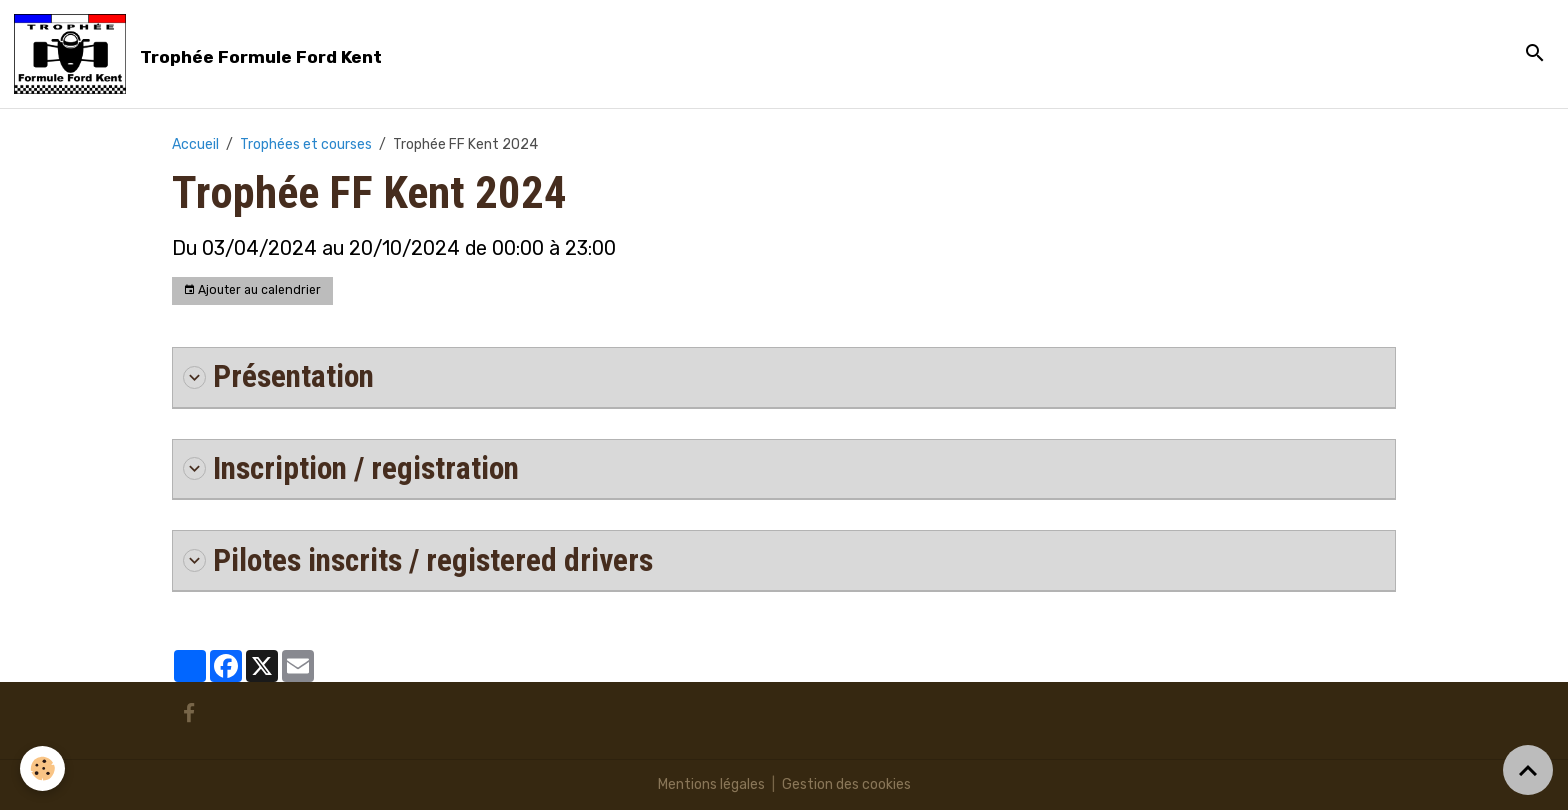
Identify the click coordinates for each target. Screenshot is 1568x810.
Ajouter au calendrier (252, 290)
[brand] (201, 54)
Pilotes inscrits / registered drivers (418, 560)
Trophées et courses (306, 144)
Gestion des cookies (846, 784)
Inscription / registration (351, 468)
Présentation (278, 376)
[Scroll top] (1528, 770)
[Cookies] (42, 768)
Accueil (195, 144)
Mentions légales (711, 784)
